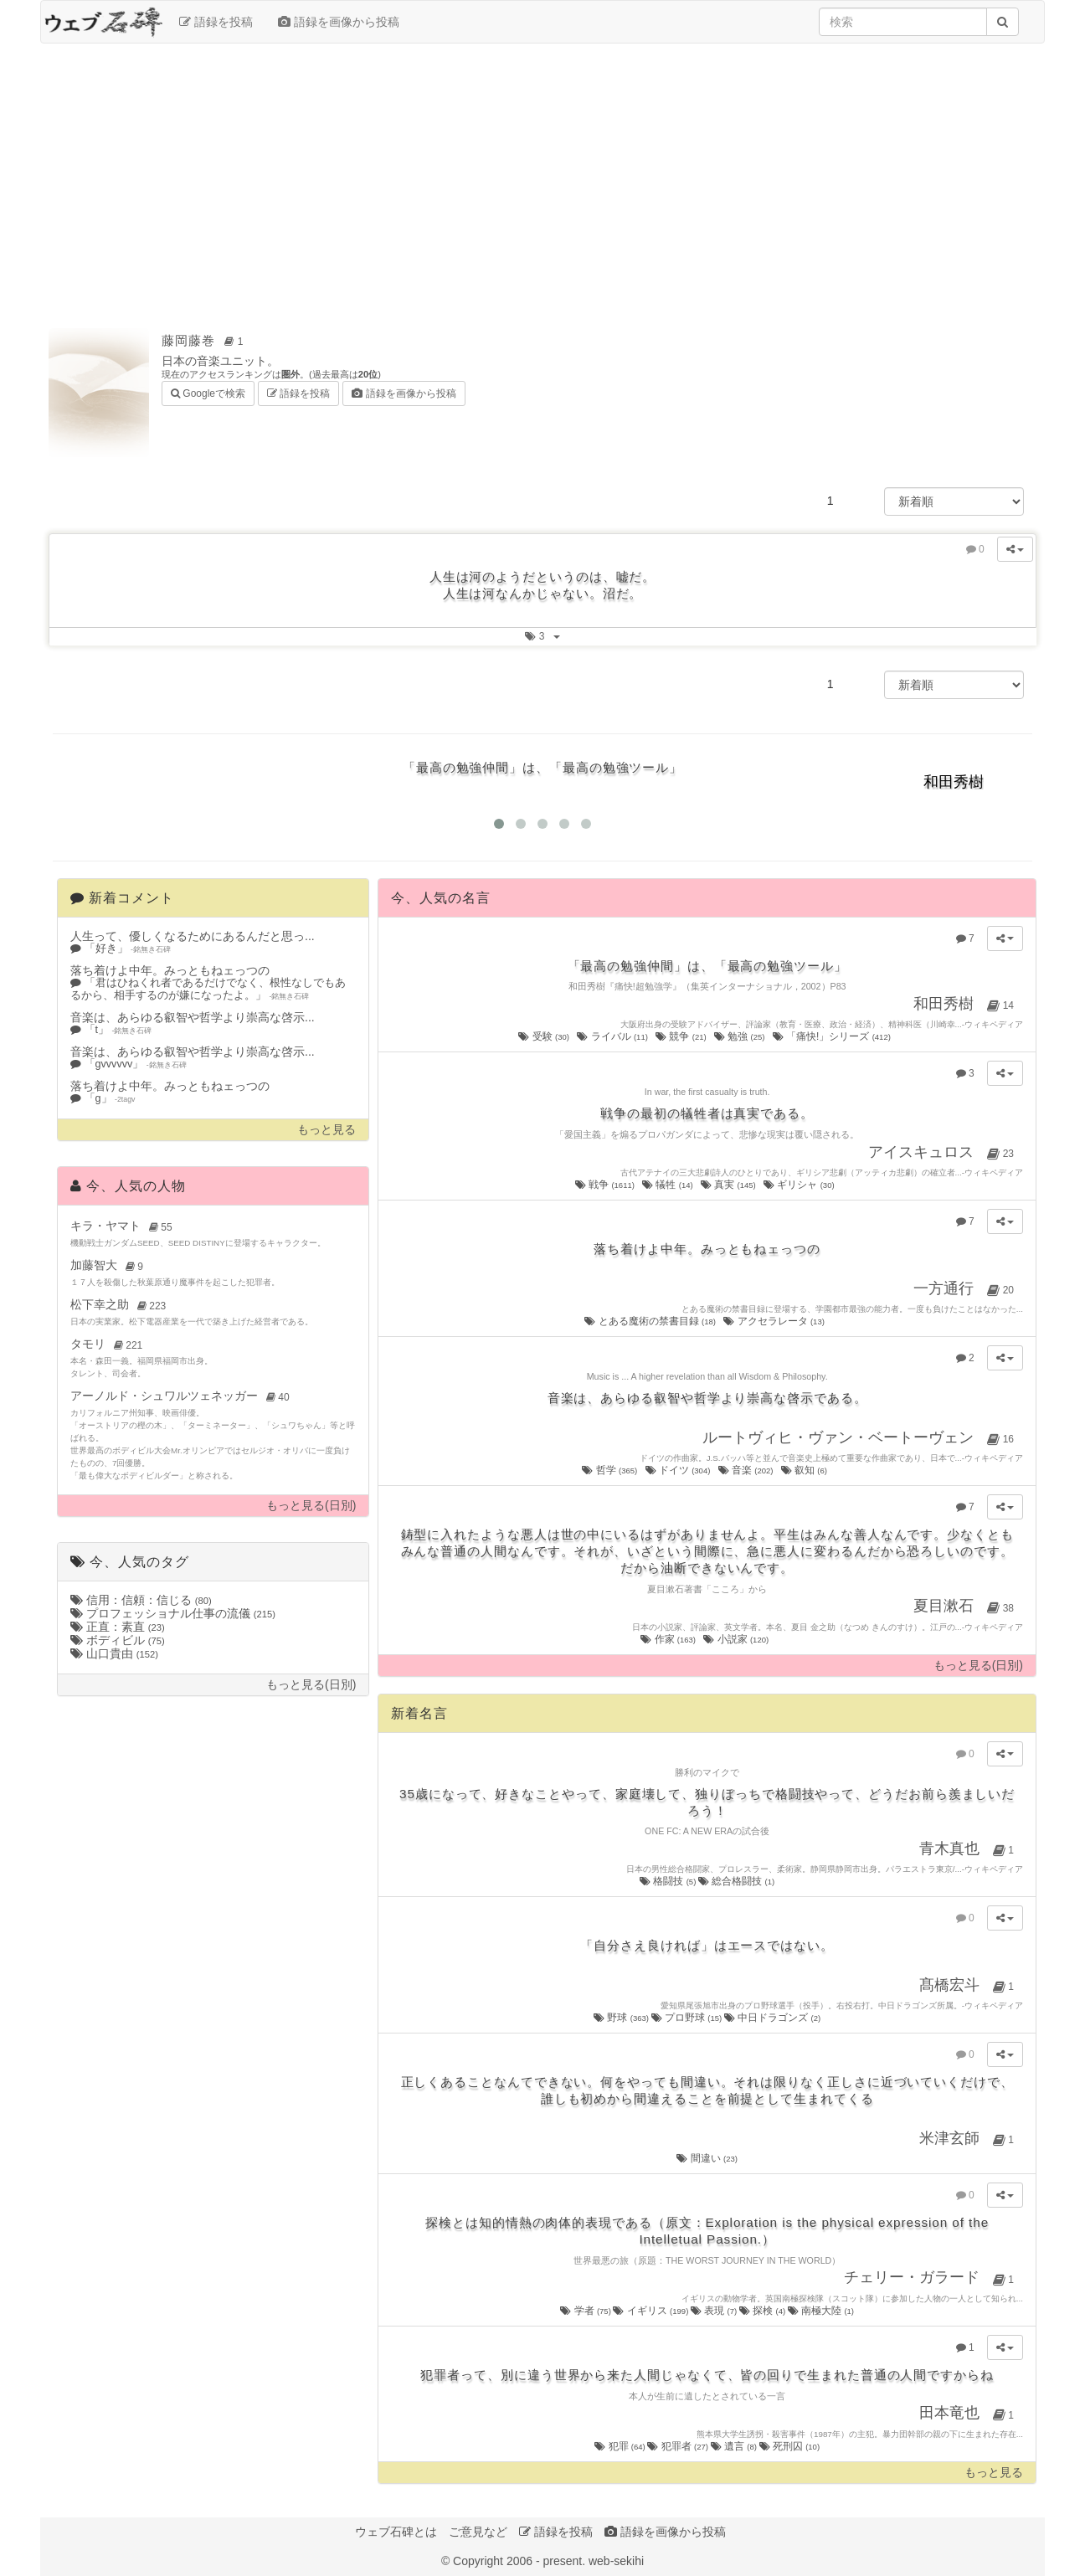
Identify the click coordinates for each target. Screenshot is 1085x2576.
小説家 (736, 1639)
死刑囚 (789, 2446)
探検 (763, 2310)
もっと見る (326, 1129)
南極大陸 (821, 2310)
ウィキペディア (993, 1024)
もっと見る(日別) (311, 1505)
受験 (544, 1036)
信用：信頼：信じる (141, 1600)
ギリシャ (800, 1184)
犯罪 (620, 2446)
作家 (668, 1639)
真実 (729, 1184)
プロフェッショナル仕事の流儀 (172, 1613)
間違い (707, 2158)
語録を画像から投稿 (338, 21)
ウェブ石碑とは (396, 2531)
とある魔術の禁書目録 (650, 1321)
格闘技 (669, 1881)
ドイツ (678, 1470)
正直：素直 (117, 1626)
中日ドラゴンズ (772, 2017)
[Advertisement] (542, 177)
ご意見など (478, 2531)
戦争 (606, 1184)
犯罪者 (678, 2446)
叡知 (805, 1470)
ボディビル (117, 1640)
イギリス (651, 2310)
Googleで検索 (208, 392)
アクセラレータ (774, 1321)
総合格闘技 (736, 1881)
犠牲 (668, 1184)
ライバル (613, 1036)
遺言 (735, 2446)
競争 (682, 1036)
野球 (622, 2017)
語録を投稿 (216, 21)
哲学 (610, 1470)
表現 (715, 2310)
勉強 (740, 1036)
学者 (586, 2310)
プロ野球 (687, 2017)
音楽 (746, 1470)
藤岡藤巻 (205, 340)
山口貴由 (114, 1653)
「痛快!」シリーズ (833, 1036)
